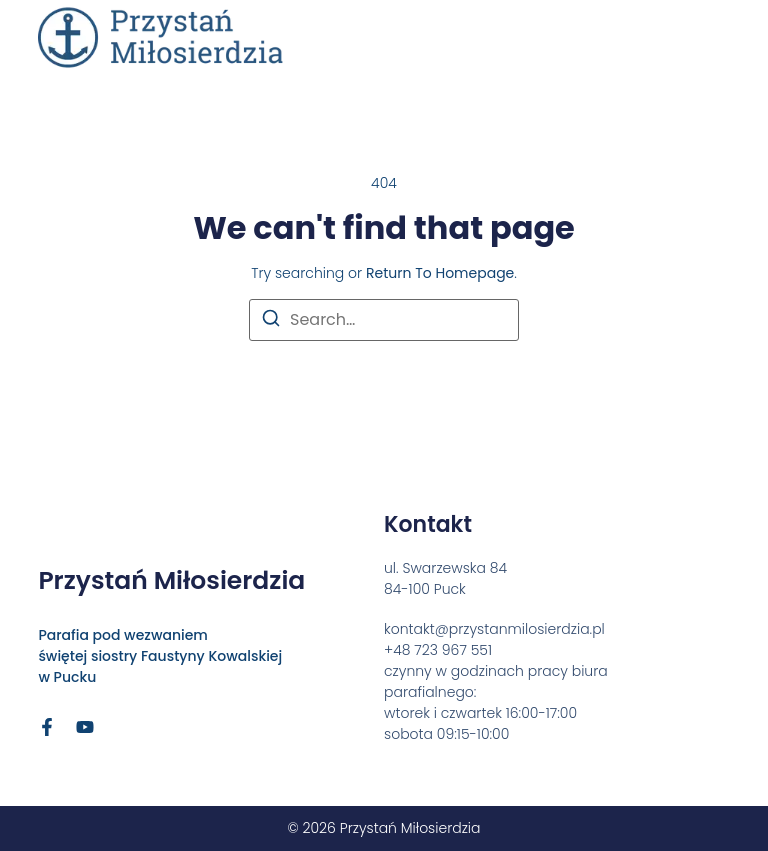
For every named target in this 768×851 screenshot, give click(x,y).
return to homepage (440, 273)
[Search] (271, 321)
